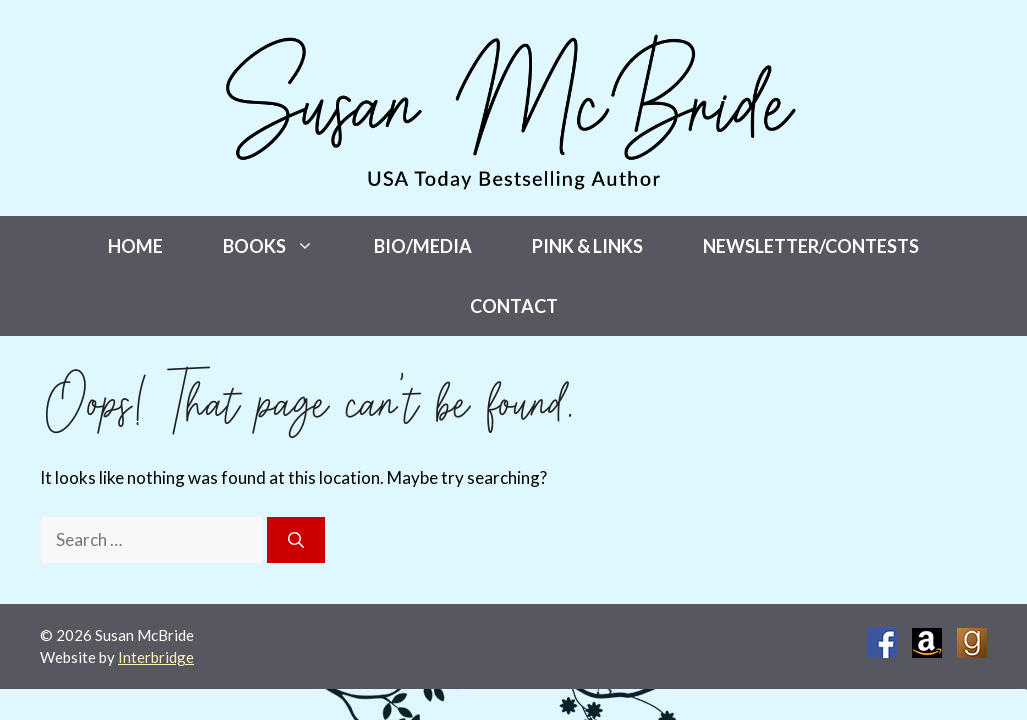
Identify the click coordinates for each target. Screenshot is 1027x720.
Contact (514, 306)
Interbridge (156, 657)
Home (135, 246)
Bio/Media (423, 246)
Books (283, 246)
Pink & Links (587, 246)
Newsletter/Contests (811, 246)
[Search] (296, 540)
